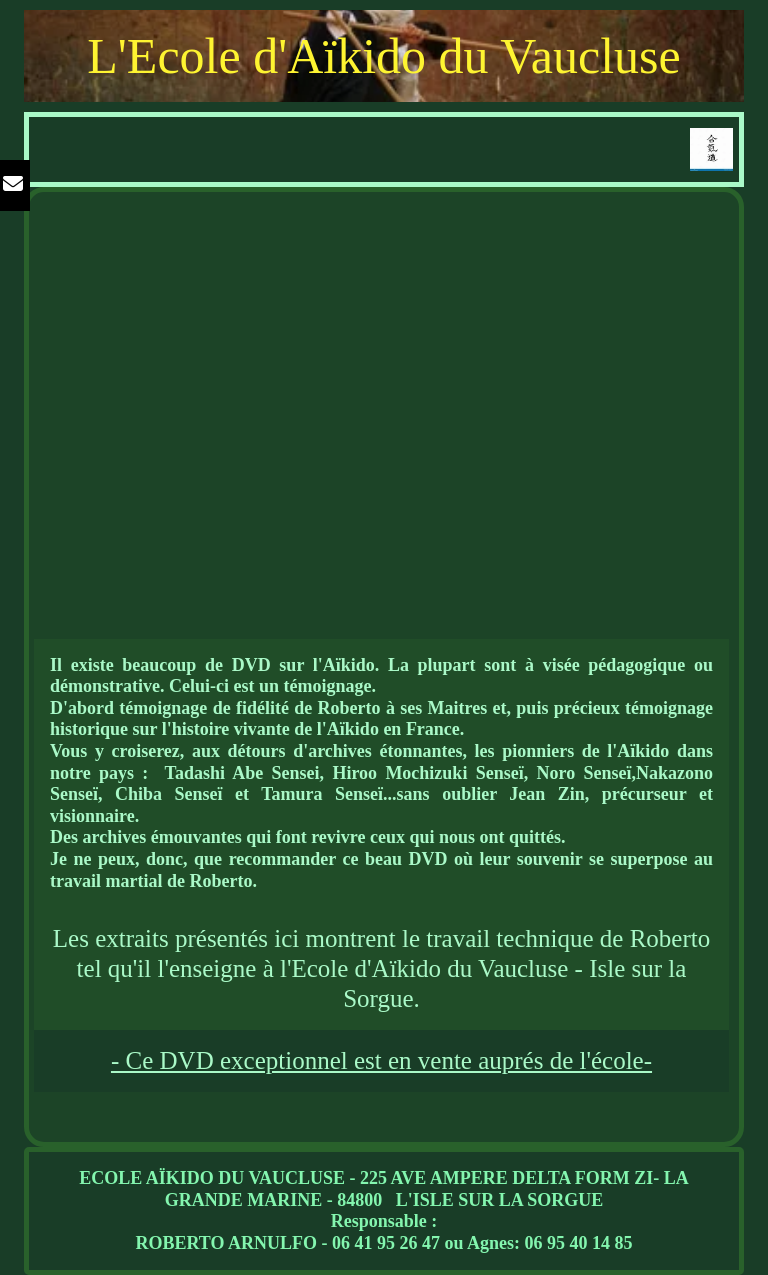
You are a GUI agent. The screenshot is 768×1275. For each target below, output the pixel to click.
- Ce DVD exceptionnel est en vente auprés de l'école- (381, 1060)
